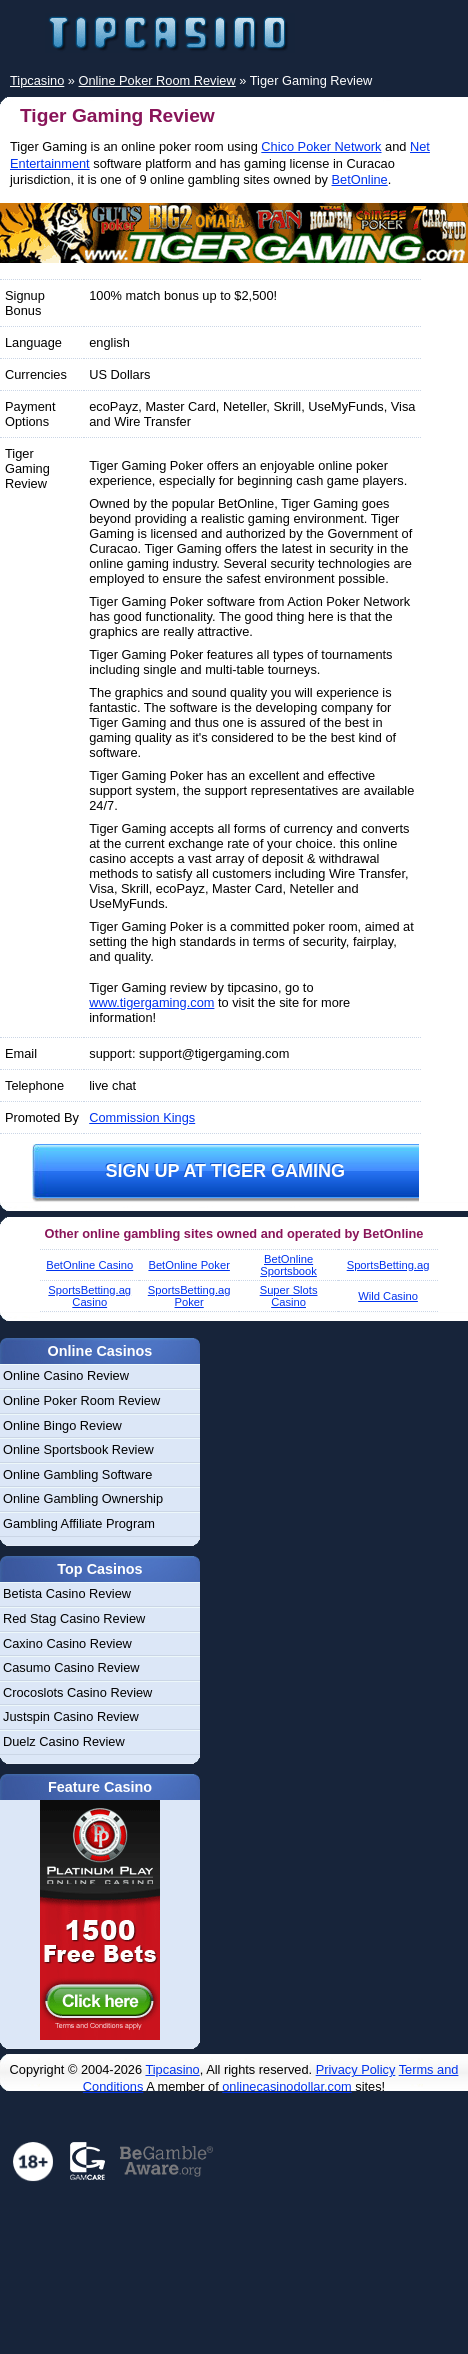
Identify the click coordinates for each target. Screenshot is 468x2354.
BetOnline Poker (188, 1265)
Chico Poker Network (321, 146)
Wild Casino (388, 1296)
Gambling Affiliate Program (79, 1523)
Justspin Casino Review (71, 1716)
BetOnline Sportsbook (288, 1265)
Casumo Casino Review (71, 1667)
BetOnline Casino (89, 1265)
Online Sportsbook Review (78, 1449)
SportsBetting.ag (388, 1265)
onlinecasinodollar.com (286, 2086)
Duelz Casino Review (64, 1741)
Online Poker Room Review (81, 1400)
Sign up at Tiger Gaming (225, 1171)
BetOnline (360, 179)
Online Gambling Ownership (83, 1498)
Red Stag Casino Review (74, 1618)
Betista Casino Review (67, 1593)
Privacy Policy (356, 2069)
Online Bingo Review (62, 1425)
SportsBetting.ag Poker (189, 1296)
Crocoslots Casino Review (77, 1692)
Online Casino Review (66, 1375)
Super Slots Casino (289, 1296)
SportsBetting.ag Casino (89, 1296)
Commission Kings (142, 1117)
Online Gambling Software (77, 1474)
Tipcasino (172, 2069)
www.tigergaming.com (151, 1002)
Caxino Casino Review (67, 1643)
